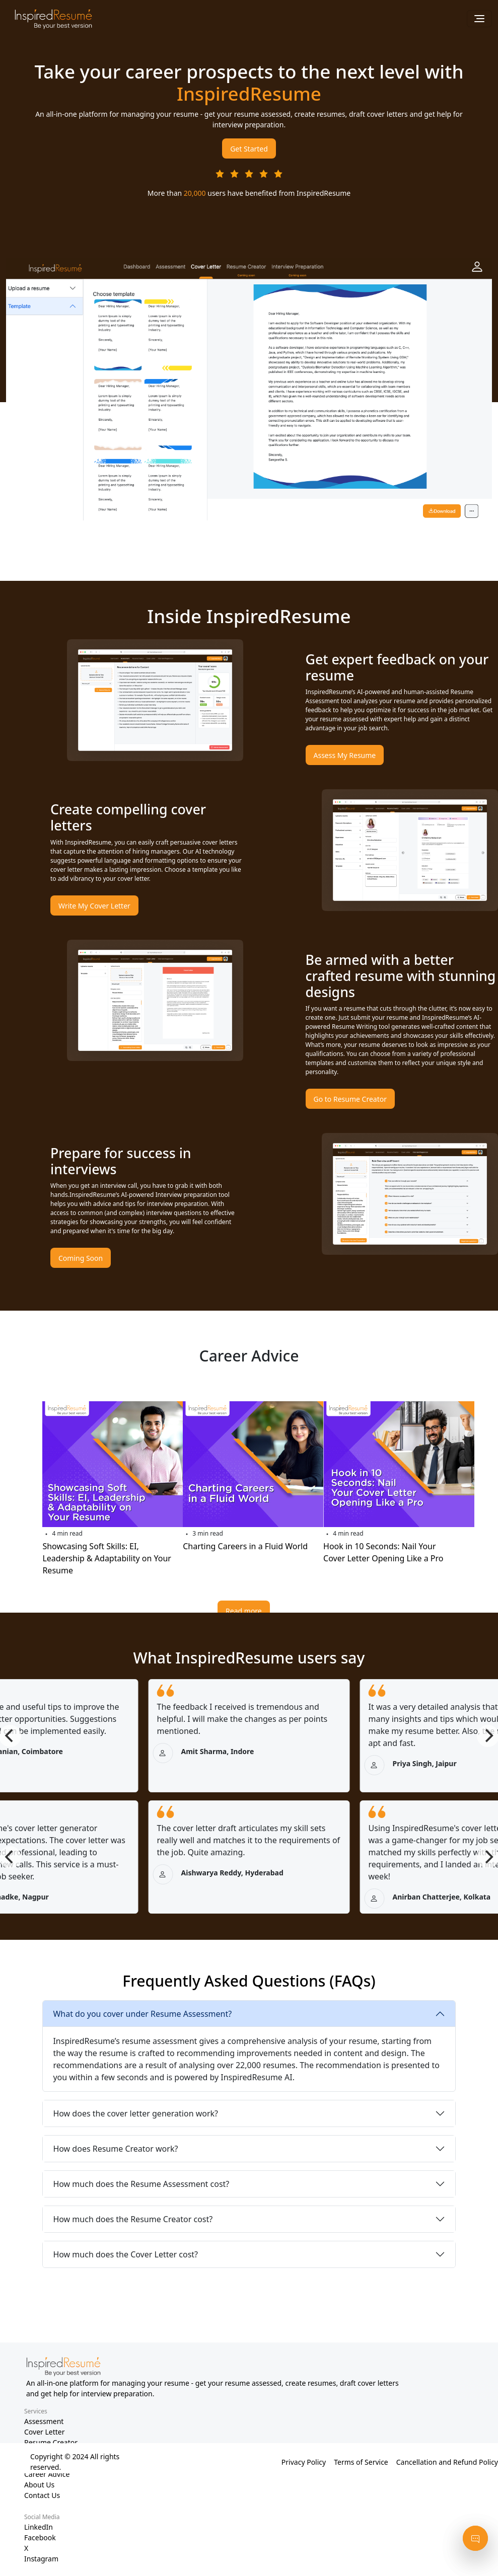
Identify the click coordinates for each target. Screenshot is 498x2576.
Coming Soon (80, 1258)
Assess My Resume (345, 755)
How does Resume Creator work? (115, 2148)
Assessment (43, 2421)
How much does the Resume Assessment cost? (141, 2183)
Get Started (249, 149)
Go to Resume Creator (350, 1099)
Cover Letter (44, 2432)
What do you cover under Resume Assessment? (142, 2013)
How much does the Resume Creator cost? (132, 2219)
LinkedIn (38, 2527)
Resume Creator (51, 2442)
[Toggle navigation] (479, 18)
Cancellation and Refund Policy (447, 2462)
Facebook (40, 2537)
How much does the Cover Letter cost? (125, 2254)
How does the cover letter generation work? (135, 2113)
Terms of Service (361, 2462)
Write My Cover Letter (94, 906)
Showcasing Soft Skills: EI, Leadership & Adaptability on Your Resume (106, 1558)
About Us (39, 2484)
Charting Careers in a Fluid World (245, 1546)
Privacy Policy (303, 2462)
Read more (244, 1611)
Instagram (41, 2558)
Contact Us (42, 2495)
